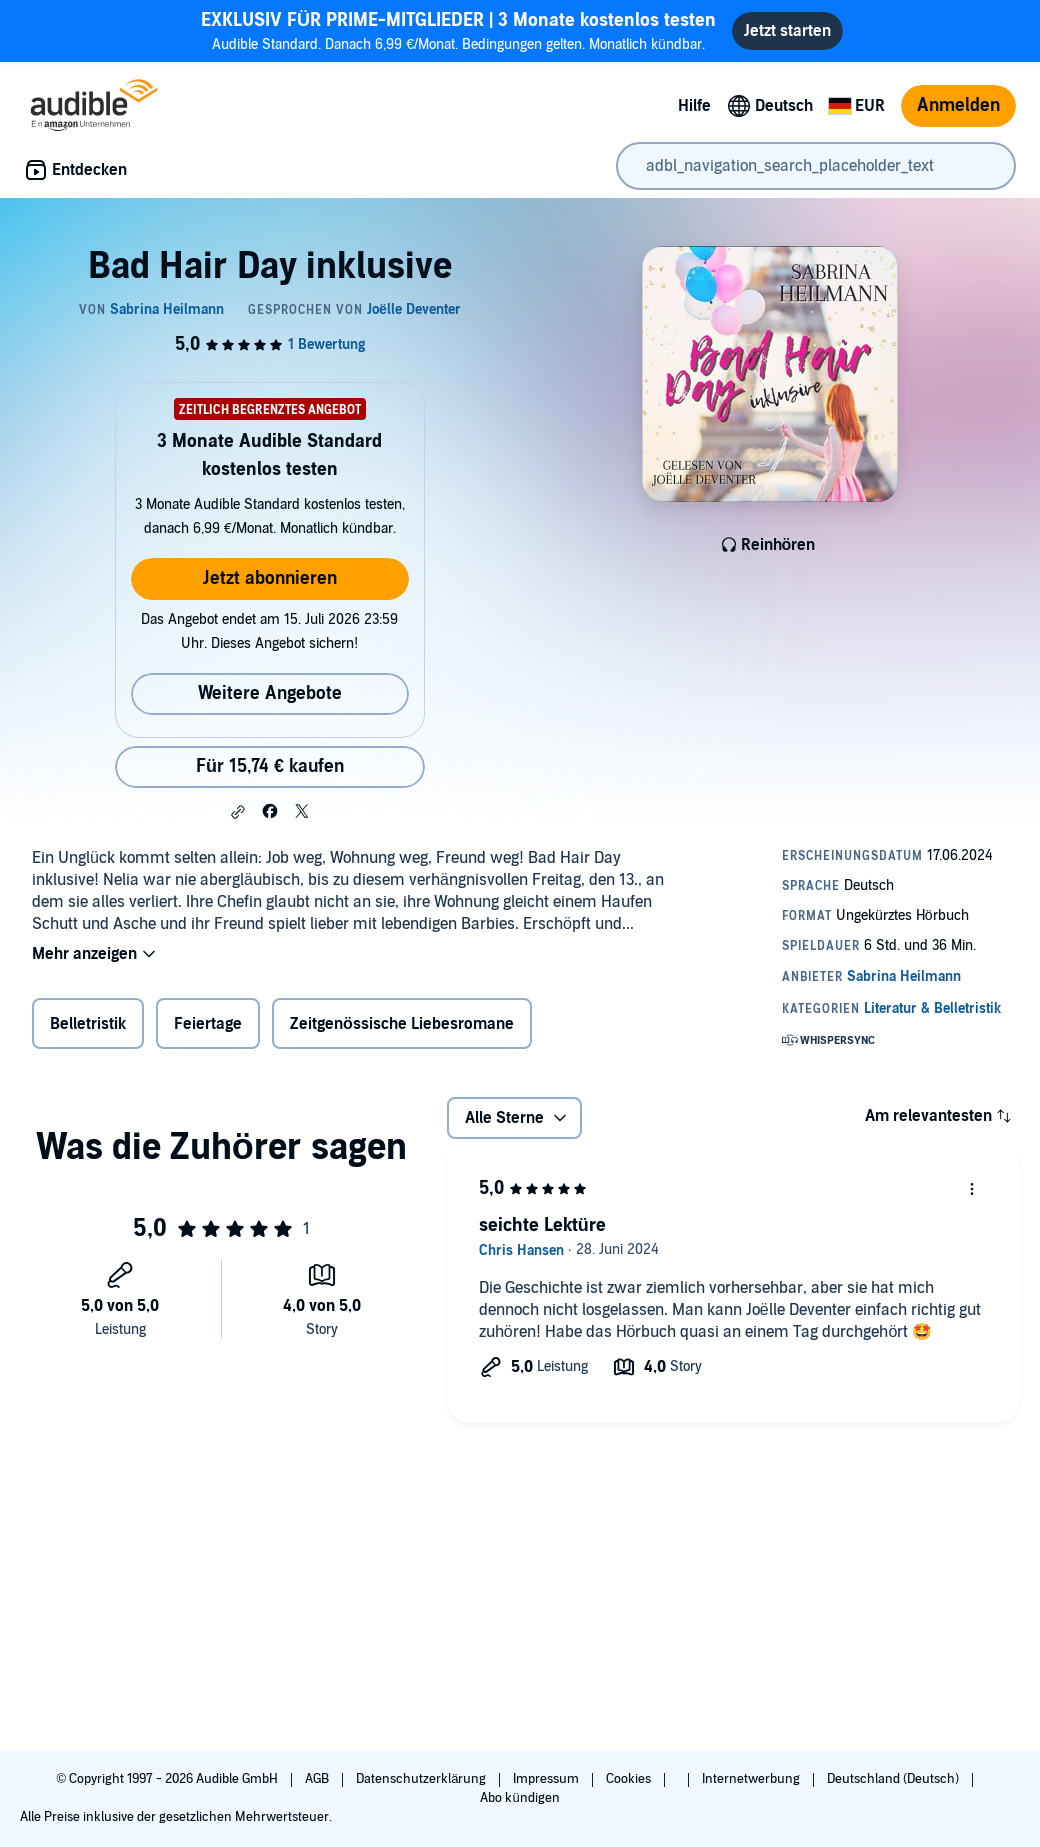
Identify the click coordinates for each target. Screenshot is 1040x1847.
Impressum (547, 1779)
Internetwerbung (752, 1779)
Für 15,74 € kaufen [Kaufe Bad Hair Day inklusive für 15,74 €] (270, 766)
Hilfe (694, 106)
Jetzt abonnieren (270, 578)
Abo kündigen (519, 1798)
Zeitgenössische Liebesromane (402, 1024)
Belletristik (88, 1024)
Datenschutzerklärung (422, 1779)
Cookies (630, 1779)
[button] (238, 812)
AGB (318, 1779)
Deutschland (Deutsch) (894, 1779)
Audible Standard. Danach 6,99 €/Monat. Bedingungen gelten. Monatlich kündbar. (458, 30)
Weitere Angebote (270, 693)
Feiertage (208, 1024)
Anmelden (958, 105)
